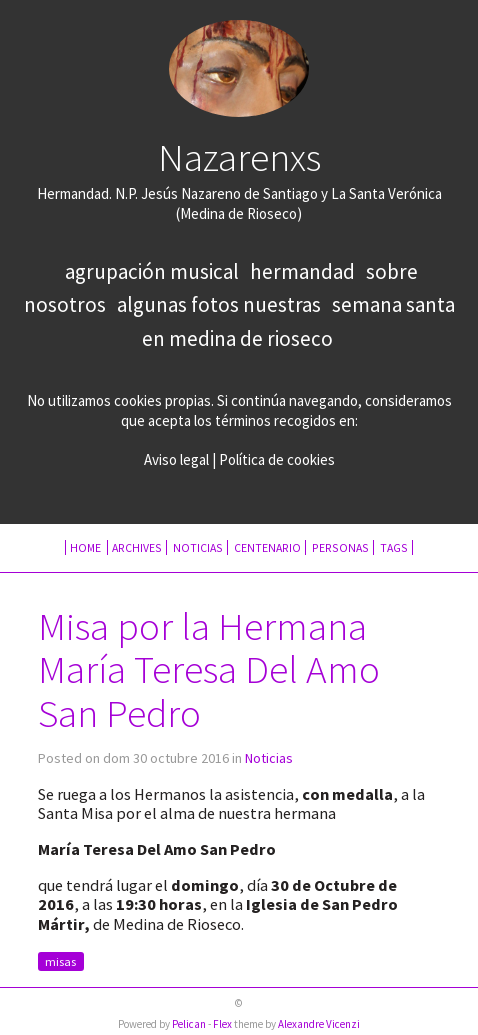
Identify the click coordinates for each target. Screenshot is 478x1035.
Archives (137, 547)
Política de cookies (277, 459)
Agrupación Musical (152, 271)
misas (60, 961)
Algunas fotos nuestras (219, 304)
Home (86, 547)
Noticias (198, 547)
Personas (340, 547)
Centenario (267, 547)
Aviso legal (176, 459)
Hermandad (302, 271)
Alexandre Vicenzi (319, 1024)
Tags (394, 547)
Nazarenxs (239, 157)
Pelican (189, 1024)
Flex (222, 1024)
